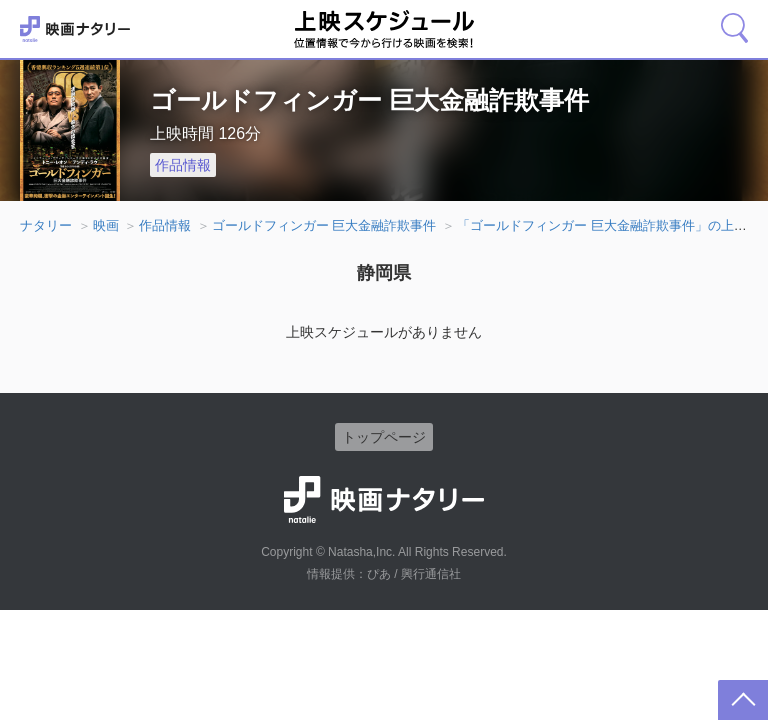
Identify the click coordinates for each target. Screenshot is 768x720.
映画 (106, 225)
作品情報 (183, 165)
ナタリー (46, 225)
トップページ (384, 437)
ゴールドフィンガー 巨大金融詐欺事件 (324, 225)
